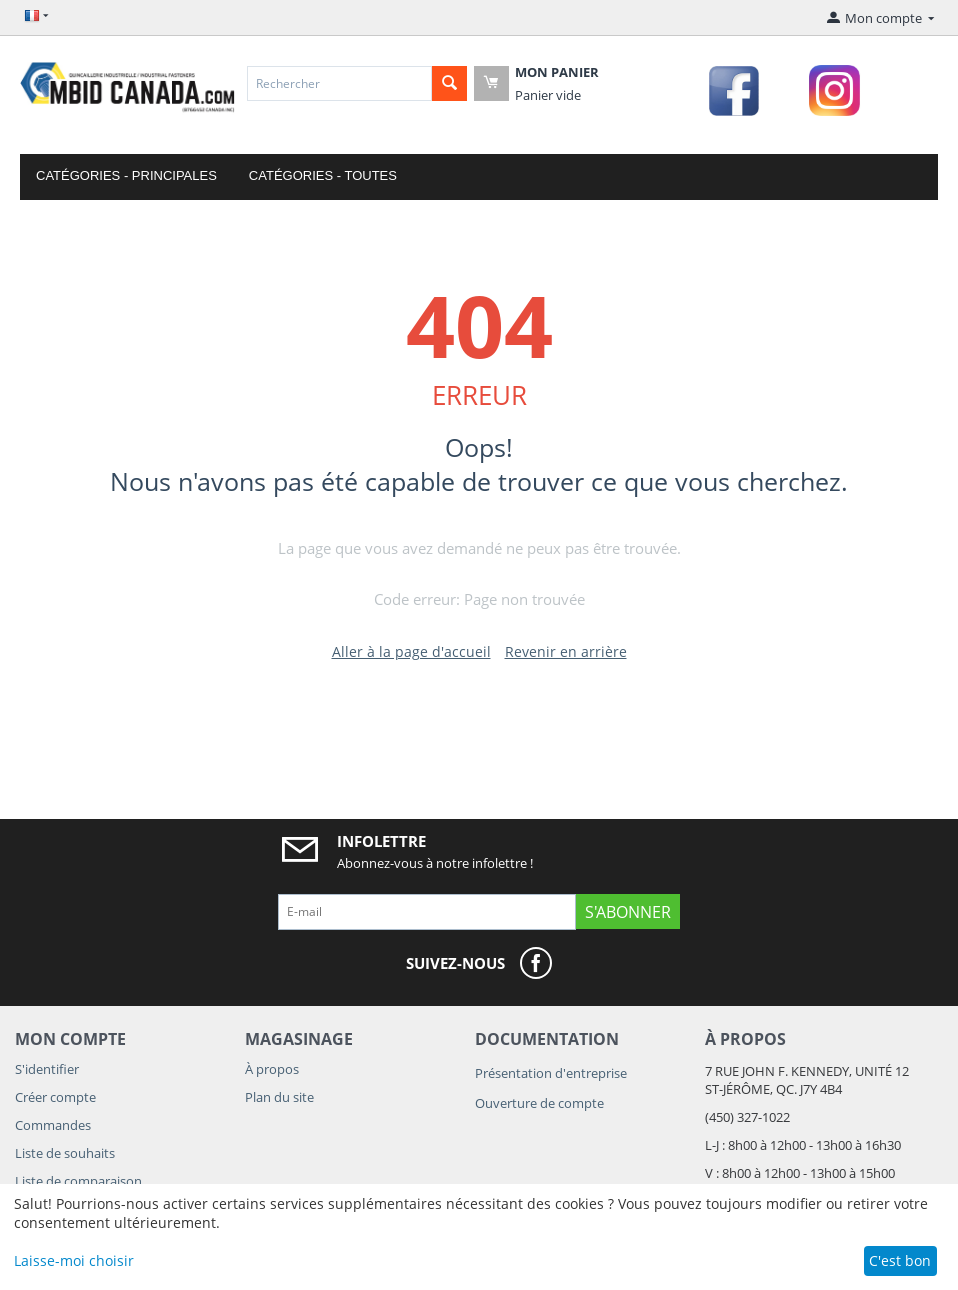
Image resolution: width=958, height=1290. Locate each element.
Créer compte (55, 1097)
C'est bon (900, 1260)
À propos (272, 1069)
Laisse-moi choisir (74, 1260)
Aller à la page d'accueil (411, 651)
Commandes (53, 1125)
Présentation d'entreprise (551, 1073)
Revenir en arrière (566, 651)
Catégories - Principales (126, 175)
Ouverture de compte (539, 1103)
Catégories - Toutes (323, 175)
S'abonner (628, 912)
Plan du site (279, 1097)
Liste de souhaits (65, 1153)
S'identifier (47, 1069)
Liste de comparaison (78, 1181)
